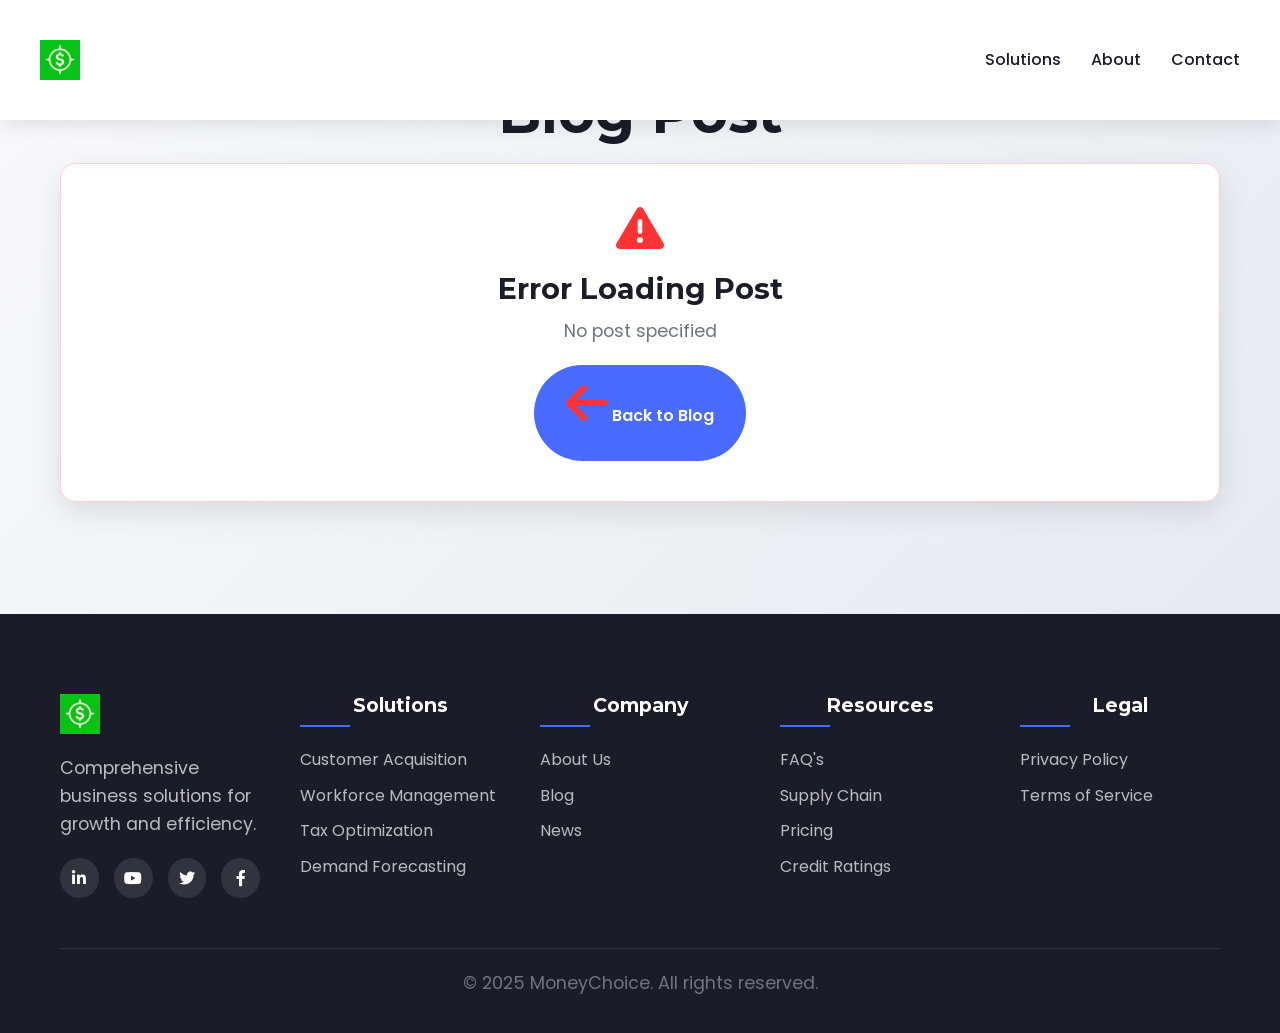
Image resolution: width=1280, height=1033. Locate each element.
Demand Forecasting (383, 866)
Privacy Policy (1074, 759)
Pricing (806, 830)
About (1116, 59)
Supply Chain (831, 795)
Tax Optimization (366, 830)
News (561, 830)
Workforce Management (398, 795)
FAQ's (802, 759)
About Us (575, 759)
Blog (557, 795)
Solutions (1023, 59)
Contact (1205, 59)
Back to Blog (640, 403)
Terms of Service (1086, 795)
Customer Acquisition (383, 759)
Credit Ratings (835, 866)
